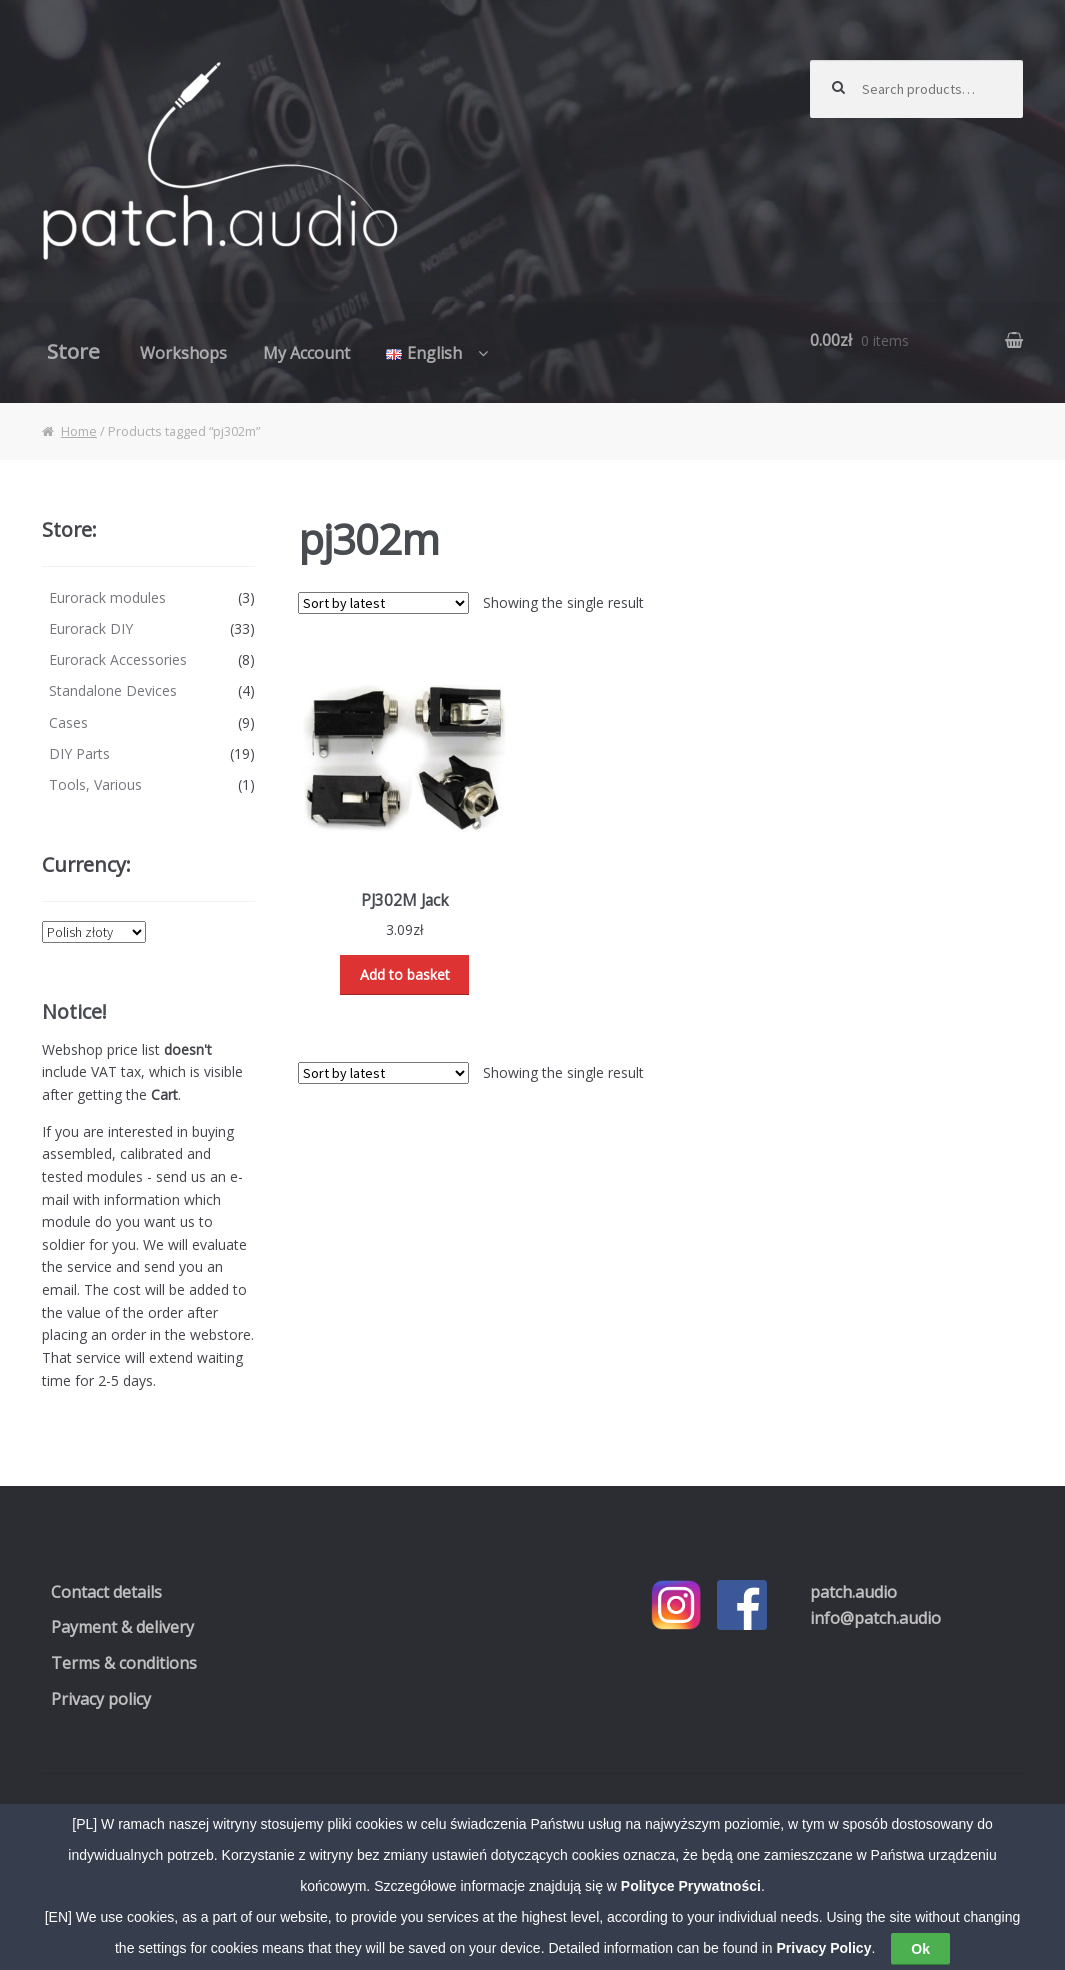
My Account (306, 353)
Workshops (183, 353)
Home (79, 431)
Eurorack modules (107, 597)
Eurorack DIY (91, 628)
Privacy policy (101, 1699)
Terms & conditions (124, 1663)
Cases (68, 722)
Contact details (106, 1592)
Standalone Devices (113, 690)
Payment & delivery (122, 1627)
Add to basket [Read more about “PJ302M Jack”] (405, 974)
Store (73, 351)
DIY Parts (79, 753)
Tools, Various (95, 784)
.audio (853, 1592)
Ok (920, 1949)
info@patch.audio (875, 1618)
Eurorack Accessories (118, 659)
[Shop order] (383, 603)
